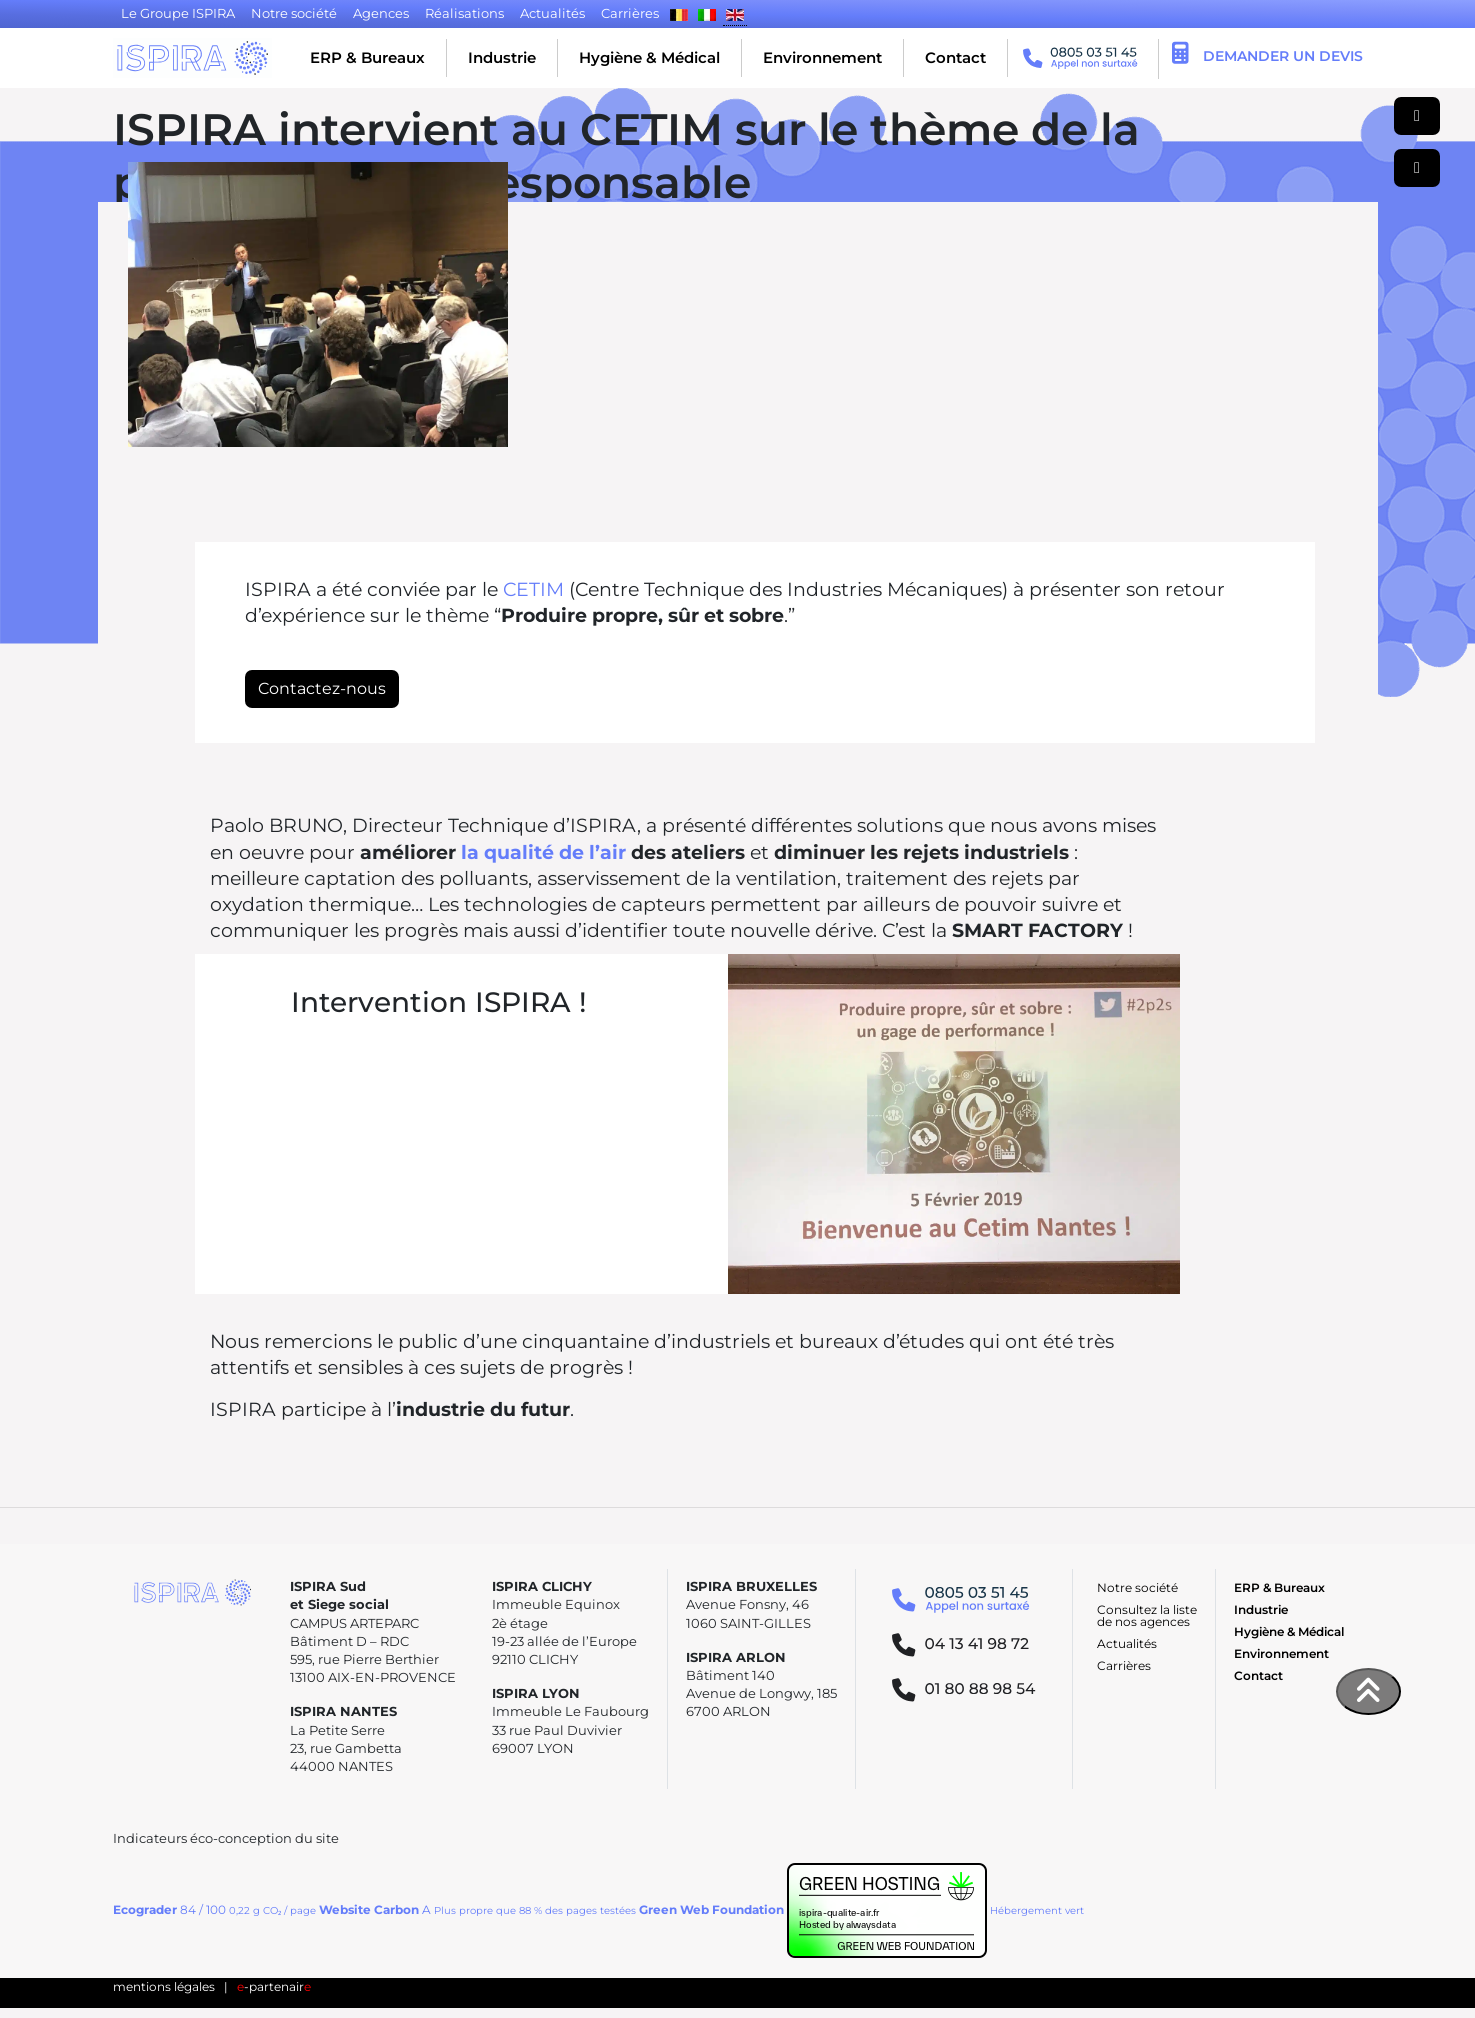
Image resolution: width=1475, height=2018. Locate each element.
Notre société (1137, 1587)
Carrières (1124, 1665)
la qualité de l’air (543, 852)
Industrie (502, 57)
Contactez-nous (322, 688)
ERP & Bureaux (367, 57)
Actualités (1127, 1643)
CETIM (533, 589)
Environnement (822, 57)
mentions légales (164, 1986)
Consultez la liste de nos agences (1147, 1615)
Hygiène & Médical (649, 57)
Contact (955, 57)
